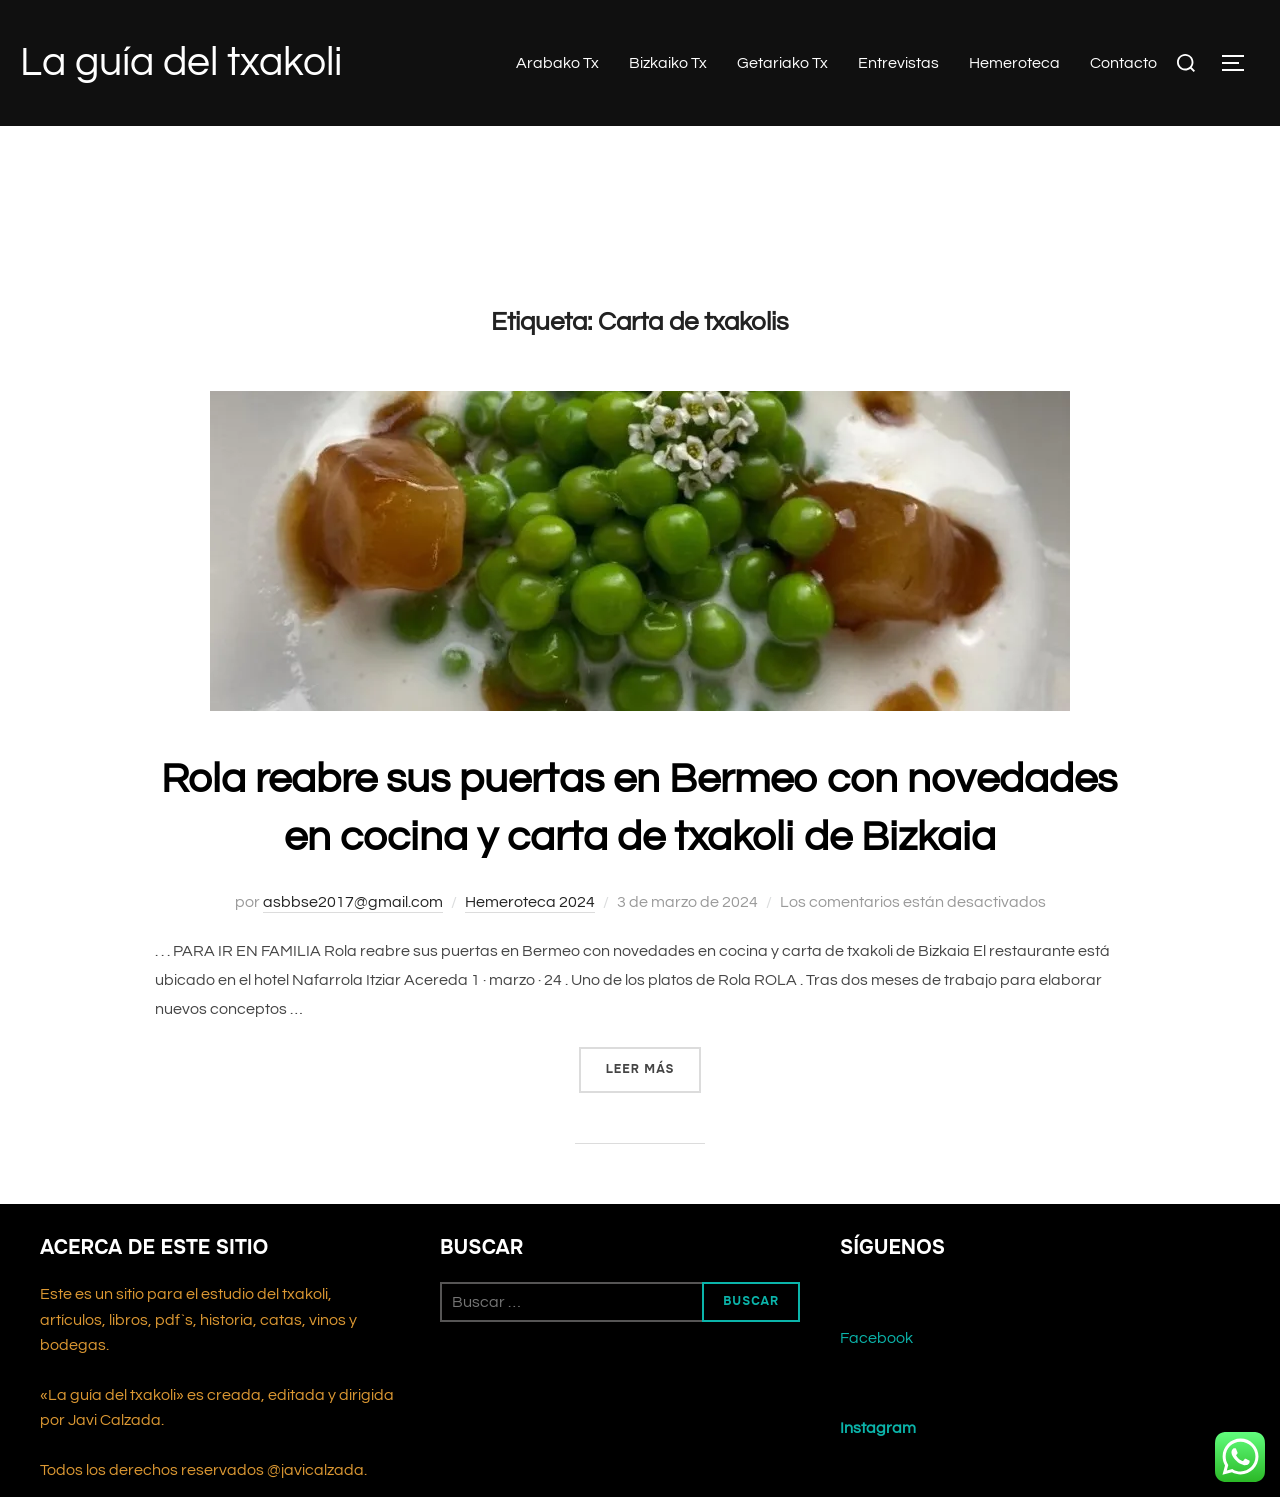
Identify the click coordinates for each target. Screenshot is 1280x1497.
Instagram (878, 1428)
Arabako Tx (557, 63)
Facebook (876, 1338)
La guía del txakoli (181, 62)
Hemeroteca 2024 (530, 902)
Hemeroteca (1014, 63)
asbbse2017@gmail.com (353, 902)
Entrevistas (898, 63)
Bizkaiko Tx (668, 63)
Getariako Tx (782, 63)
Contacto (1123, 63)
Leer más (654, 1068)
